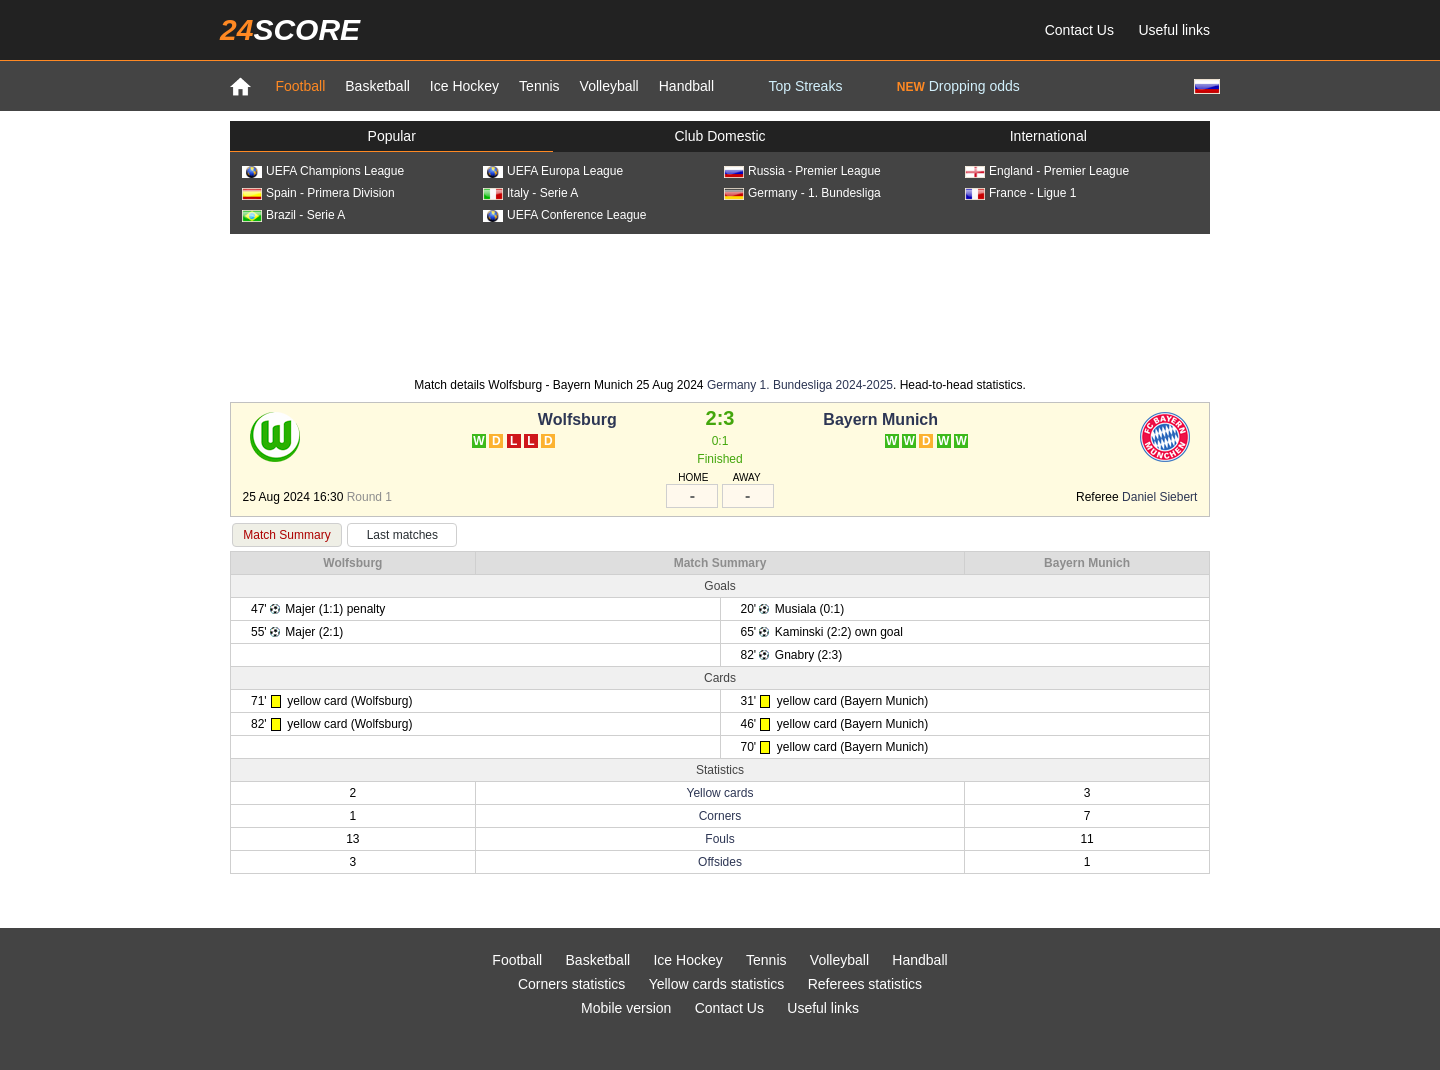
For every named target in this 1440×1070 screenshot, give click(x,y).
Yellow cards (720, 793)
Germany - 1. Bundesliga (802, 193)
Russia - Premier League (802, 171)
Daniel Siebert (1159, 497)
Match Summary (286, 535)
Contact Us (1079, 30)
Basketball (377, 86)
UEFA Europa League (553, 171)
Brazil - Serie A (293, 215)
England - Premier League (1047, 171)
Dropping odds (958, 86)
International (1048, 136)
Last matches (402, 535)
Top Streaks (805, 86)
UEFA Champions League (323, 171)
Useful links (1174, 30)
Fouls (719, 839)
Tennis (539, 86)
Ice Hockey (464, 86)
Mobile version (626, 1008)
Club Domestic (719, 136)
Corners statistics (571, 984)
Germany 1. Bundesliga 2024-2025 (800, 385)
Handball (686, 86)
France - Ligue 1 (1020, 193)
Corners (720, 816)
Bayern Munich (880, 419)
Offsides (720, 862)
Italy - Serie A (530, 193)
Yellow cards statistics (717, 984)
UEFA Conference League (564, 215)
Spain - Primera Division (318, 193)
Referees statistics (865, 984)
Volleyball (609, 86)
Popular (392, 136)
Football (300, 86)
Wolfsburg (577, 419)
